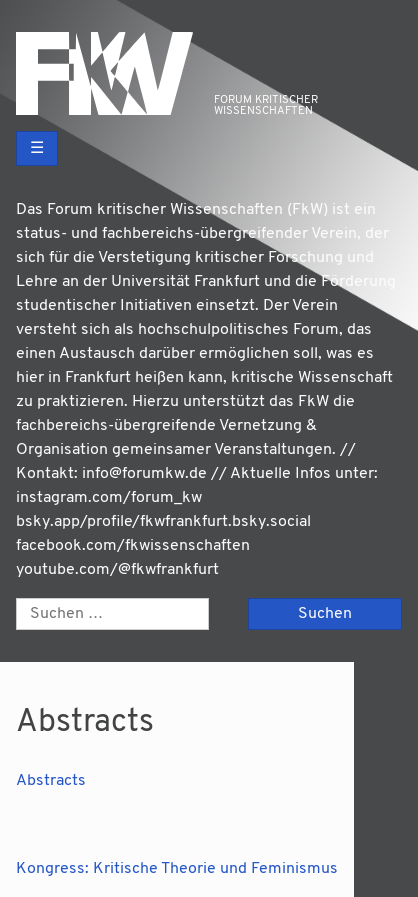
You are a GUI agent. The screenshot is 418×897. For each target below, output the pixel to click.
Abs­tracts (51, 781)
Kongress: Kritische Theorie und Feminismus (177, 869)
